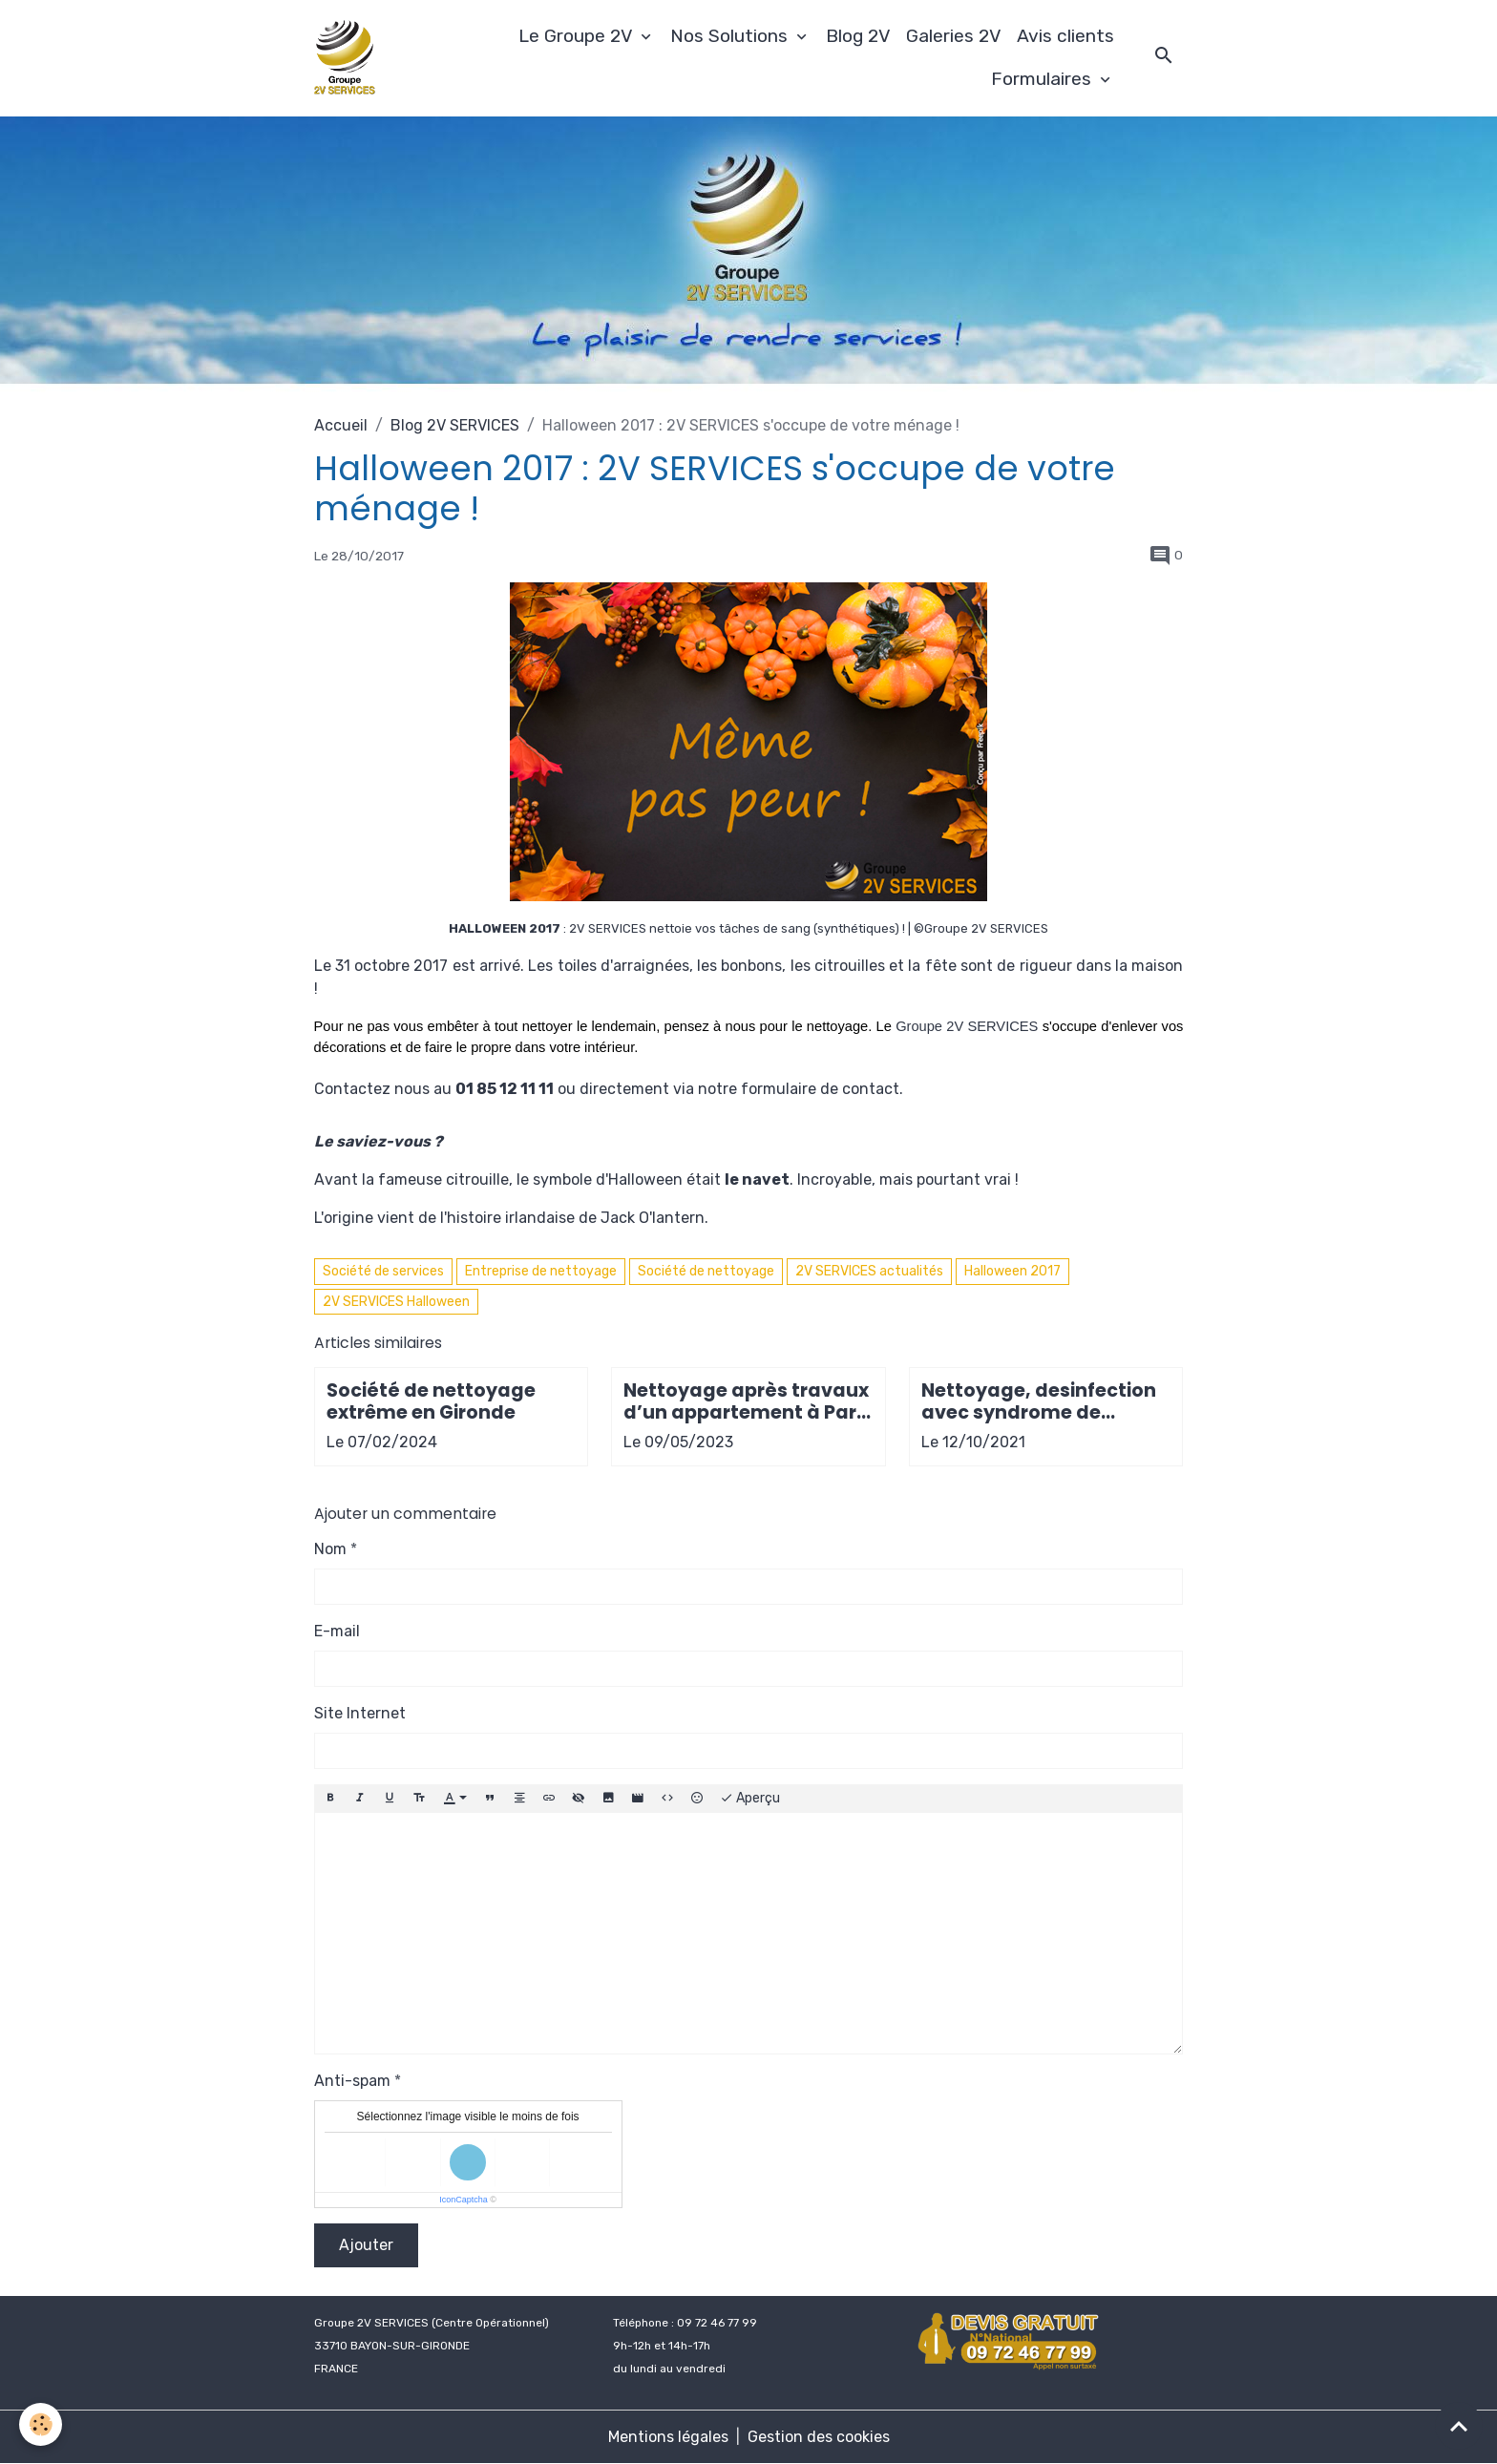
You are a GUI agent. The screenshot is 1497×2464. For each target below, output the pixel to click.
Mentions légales (668, 2437)
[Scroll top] (1459, 2426)
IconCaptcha (463, 2199)
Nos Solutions (731, 36)
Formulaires (1043, 79)
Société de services (383, 1271)
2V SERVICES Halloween (396, 1302)
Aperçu (750, 1798)
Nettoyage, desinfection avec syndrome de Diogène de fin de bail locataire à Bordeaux (1038, 1401)
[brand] (347, 58)
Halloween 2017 (1012, 1271)
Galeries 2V (954, 36)
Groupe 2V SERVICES (967, 1026)
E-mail (337, 1631)
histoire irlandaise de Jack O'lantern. (577, 1218)
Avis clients (1065, 36)
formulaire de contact (820, 1089)
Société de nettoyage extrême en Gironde (431, 1401)
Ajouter (366, 2245)
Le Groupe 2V (577, 36)
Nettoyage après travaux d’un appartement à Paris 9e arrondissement (747, 1401)
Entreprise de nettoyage (541, 1271)
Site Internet (360, 1713)
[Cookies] (40, 2424)
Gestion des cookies (819, 2437)
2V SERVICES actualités (869, 1271)
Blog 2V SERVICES (454, 425)
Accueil (341, 425)
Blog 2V (858, 36)
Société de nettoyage (706, 1271)
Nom (330, 1549)
